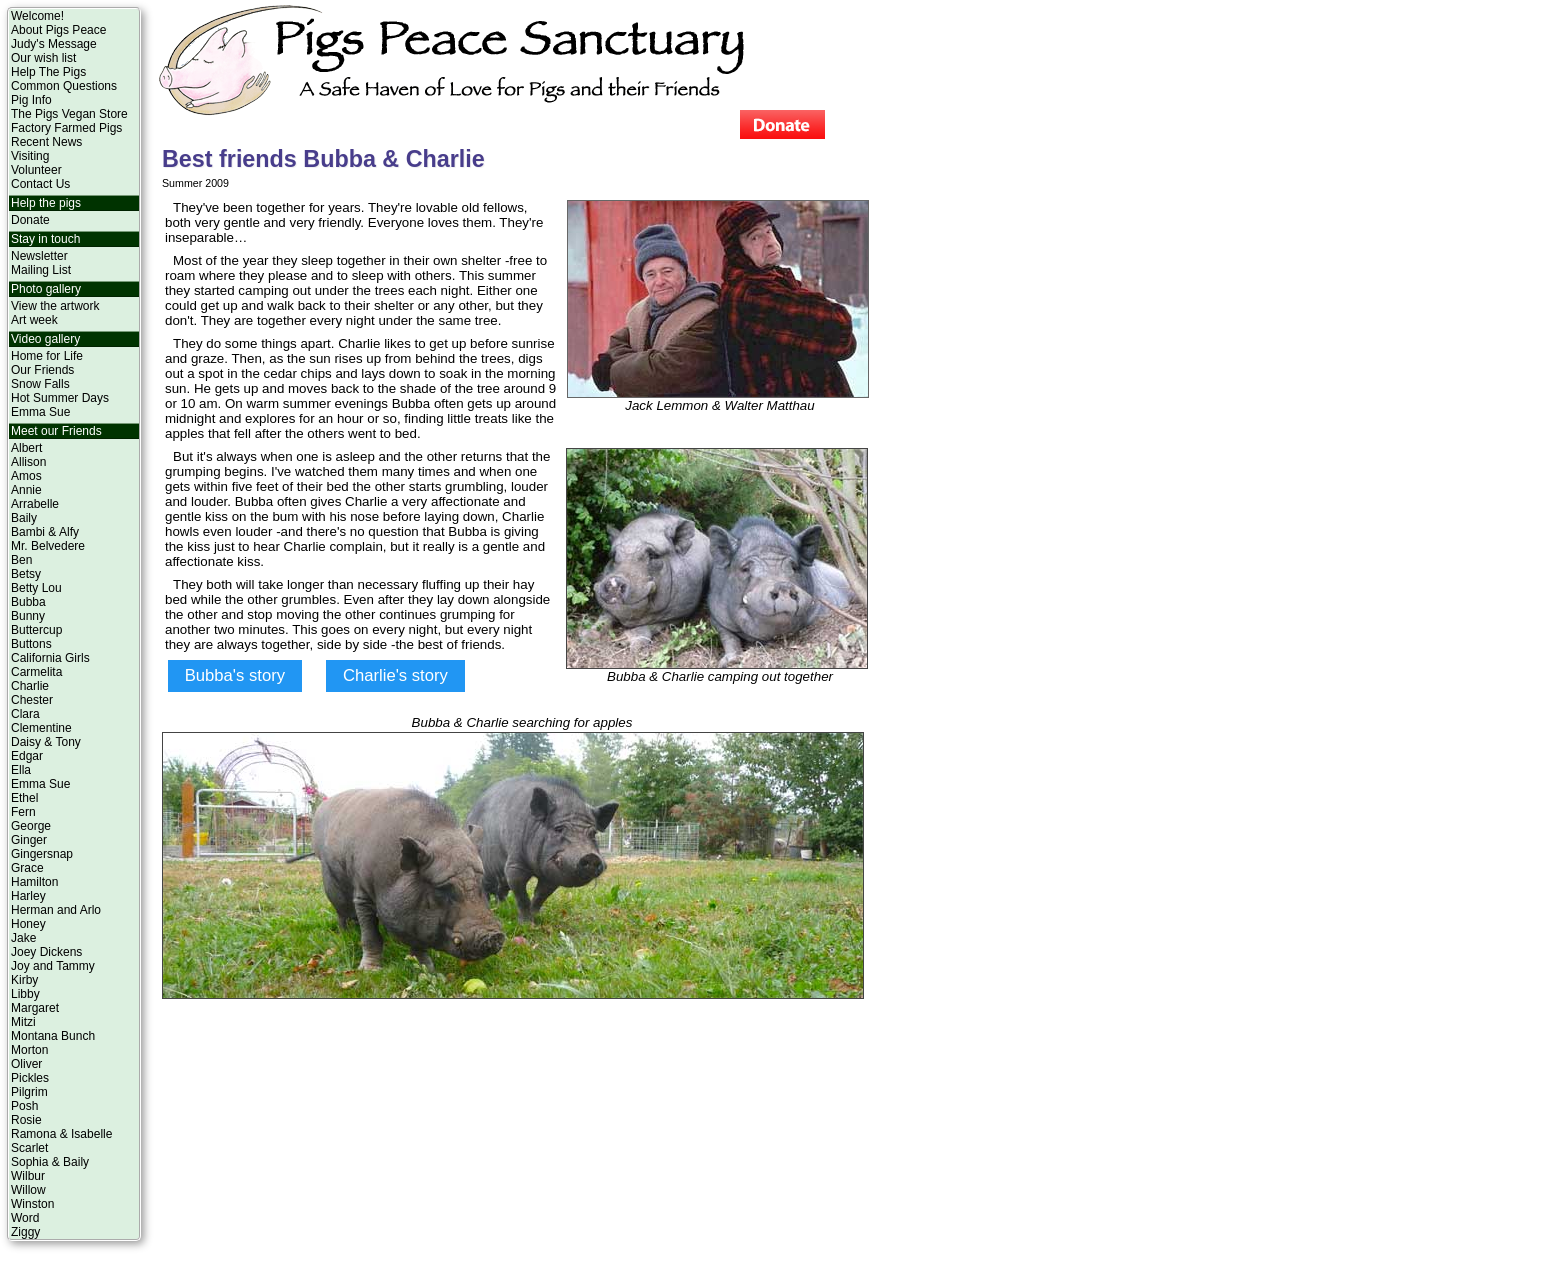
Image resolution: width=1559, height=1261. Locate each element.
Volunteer (36, 170)
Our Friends (42, 370)
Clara (25, 714)
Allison (28, 462)
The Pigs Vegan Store (69, 114)
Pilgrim (29, 1092)
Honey (28, 924)
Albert (26, 448)
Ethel (24, 798)
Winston (32, 1204)
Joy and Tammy (53, 966)
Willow (28, 1190)
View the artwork (55, 306)
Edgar (27, 756)
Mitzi (23, 1022)
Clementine (41, 728)
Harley (28, 896)
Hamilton (34, 882)
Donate (30, 220)
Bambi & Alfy (45, 532)
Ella (21, 770)
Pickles (30, 1078)
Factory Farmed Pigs (66, 128)
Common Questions (64, 86)
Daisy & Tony (46, 742)
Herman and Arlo (56, 910)
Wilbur (28, 1176)
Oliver (26, 1064)
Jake (23, 938)
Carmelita (36, 672)
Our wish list (43, 58)
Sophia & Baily (50, 1162)
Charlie (30, 686)
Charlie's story (395, 675)
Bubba (28, 602)
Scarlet (29, 1148)
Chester (32, 700)
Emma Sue (40, 412)
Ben (21, 560)
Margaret (35, 1008)
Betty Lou (36, 588)
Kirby (24, 980)
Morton (29, 1050)
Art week (34, 320)
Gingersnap (42, 854)
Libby (25, 994)
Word (25, 1218)
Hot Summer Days (60, 398)
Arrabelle (35, 504)
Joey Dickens (46, 952)
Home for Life (47, 356)
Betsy (26, 574)
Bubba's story (235, 675)
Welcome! (37, 16)
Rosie (26, 1120)
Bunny (28, 616)
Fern (23, 812)
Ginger (29, 840)
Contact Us (40, 184)
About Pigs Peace (58, 30)
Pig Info (31, 100)
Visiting (30, 156)
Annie (26, 490)
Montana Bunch (53, 1036)
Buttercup (36, 630)
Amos (26, 476)
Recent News (46, 142)
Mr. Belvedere (48, 546)
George (31, 826)
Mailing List (41, 270)
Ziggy (25, 1232)
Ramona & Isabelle (61, 1134)
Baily (24, 518)
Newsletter (39, 256)
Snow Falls (40, 384)
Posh (24, 1106)
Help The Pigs (48, 72)
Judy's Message (54, 44)
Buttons (31, 644)
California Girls (50, 658)
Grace (27, 868)
